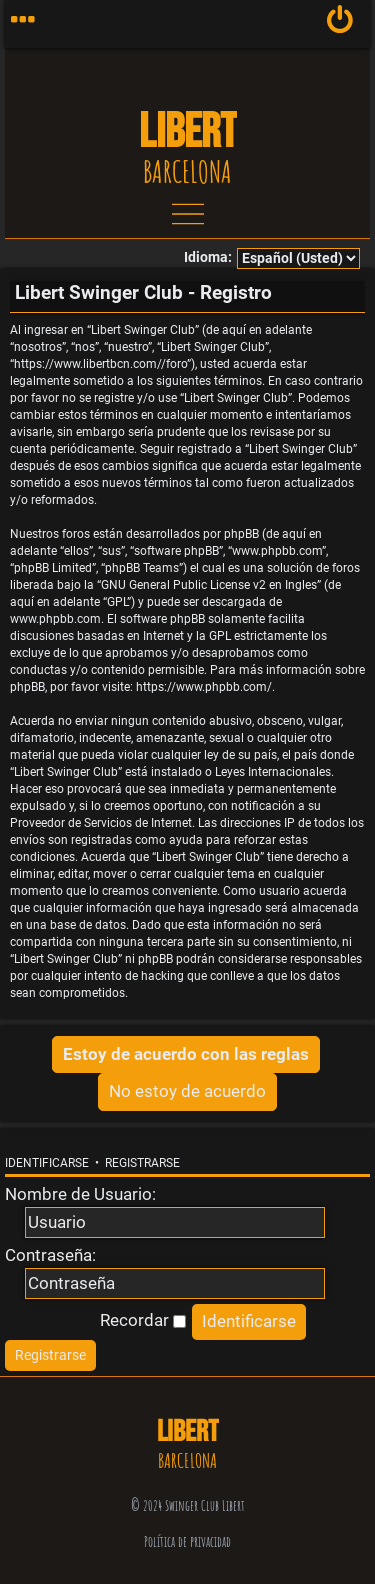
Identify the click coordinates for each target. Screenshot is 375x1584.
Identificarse (47, 1163)
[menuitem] (340, 24)
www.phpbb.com (55, 619)
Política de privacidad (187, 1541)
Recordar (143, 1320)
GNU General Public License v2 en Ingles (209, 585)
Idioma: (208, 257)
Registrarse (142, 1163)
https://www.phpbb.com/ (204, 687)
